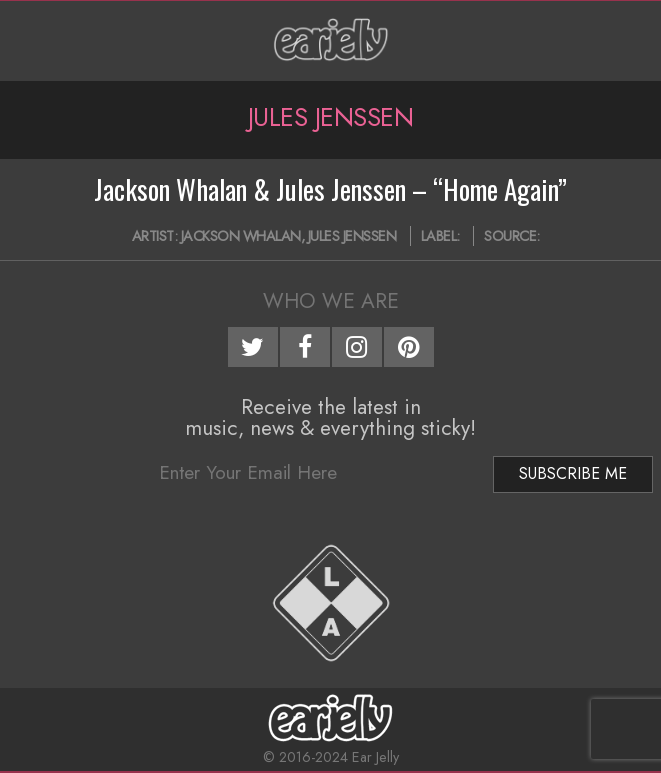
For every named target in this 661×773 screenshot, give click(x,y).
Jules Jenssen (352, 236)
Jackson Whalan (241, 236)
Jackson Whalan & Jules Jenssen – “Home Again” (330, 189)
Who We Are (331, 301)
